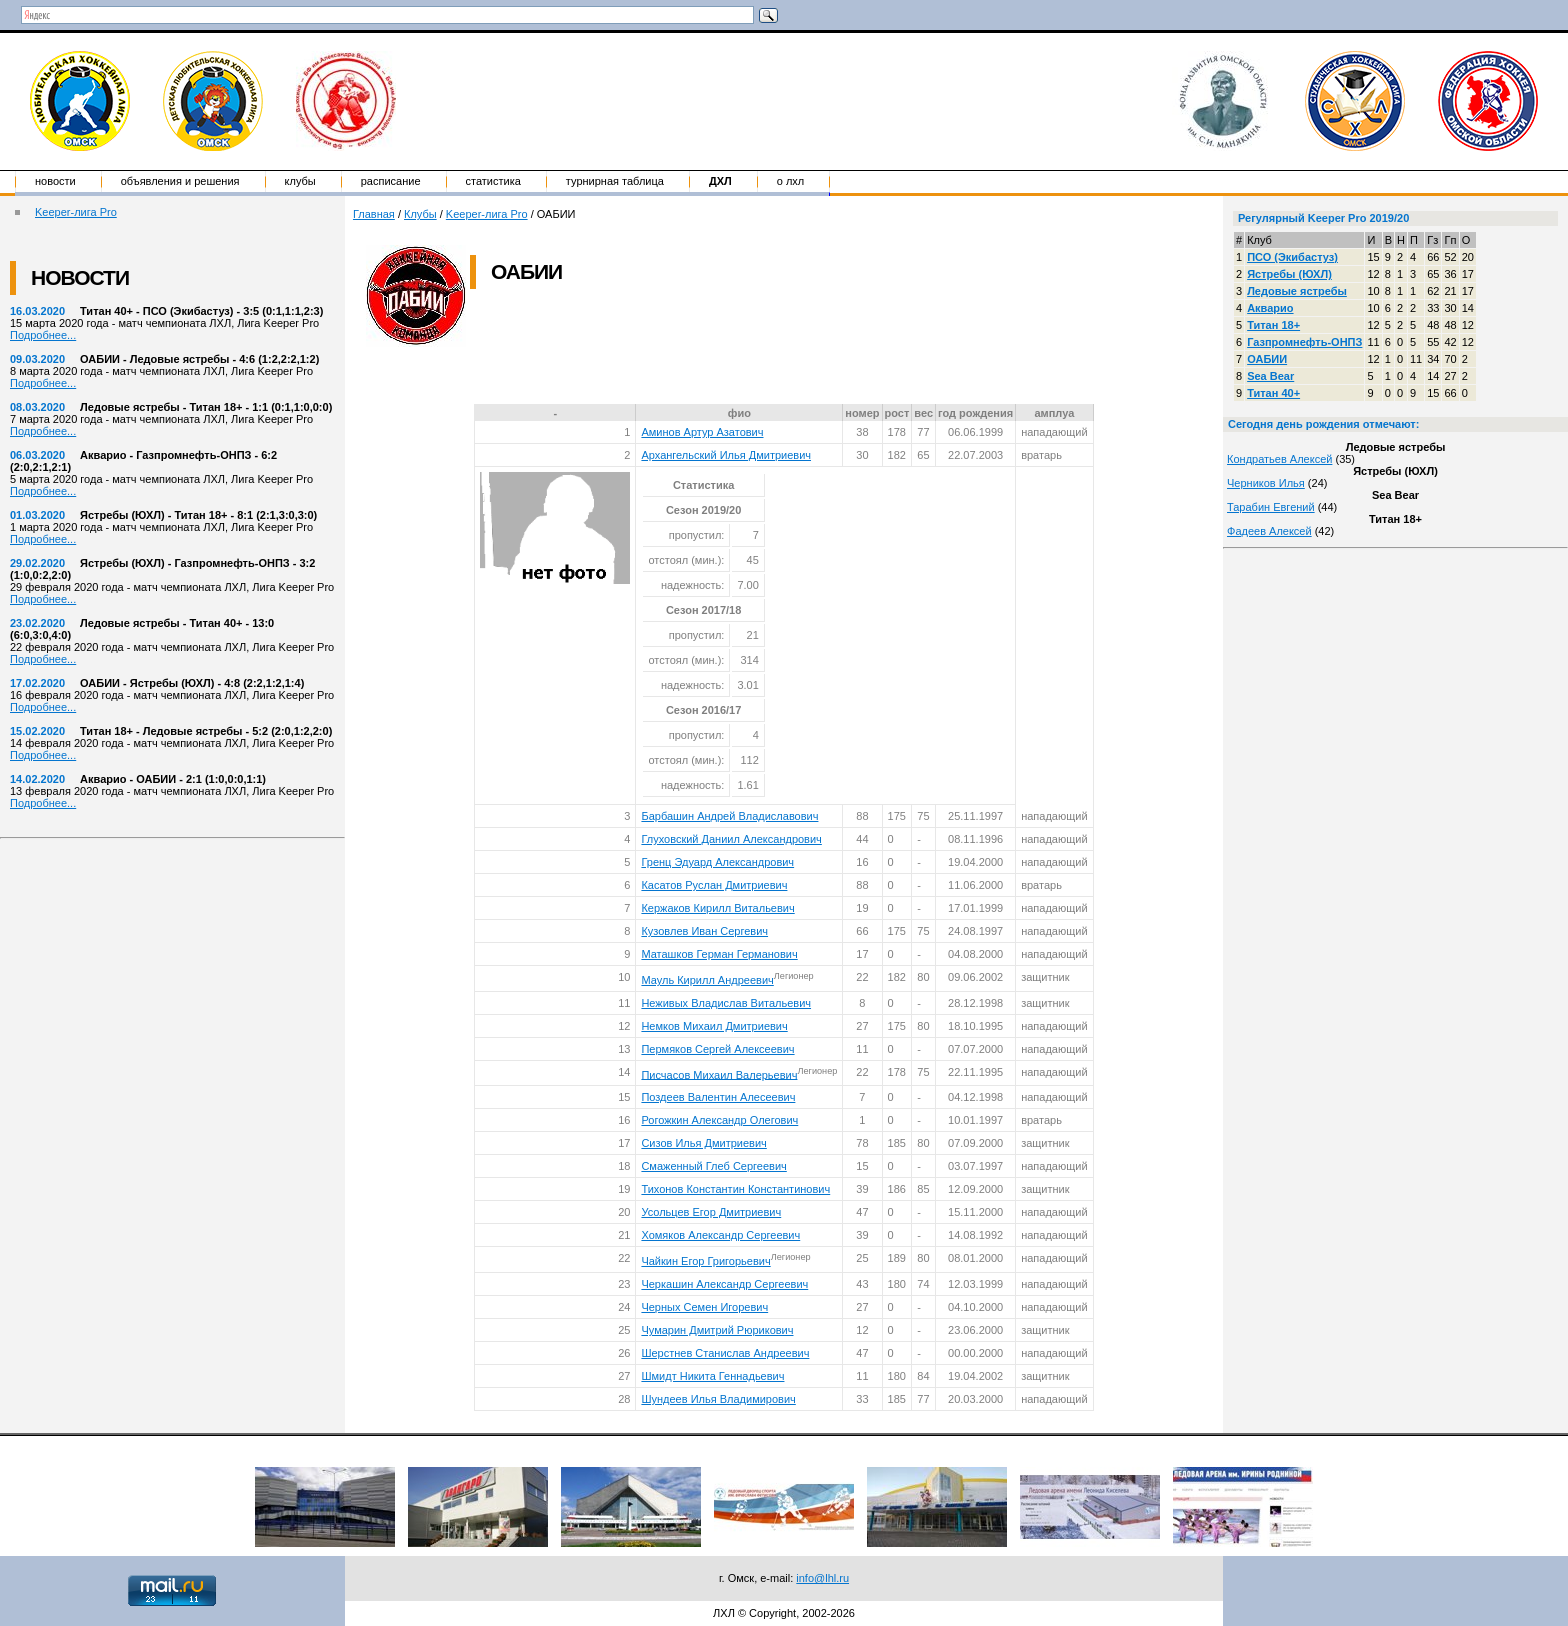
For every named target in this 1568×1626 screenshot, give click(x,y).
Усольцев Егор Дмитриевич (711, 1212)
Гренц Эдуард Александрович (717, 862)
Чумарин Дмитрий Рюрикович (717, 1330)
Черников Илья (1266, 483)
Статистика (493, 181)
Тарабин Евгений (1271, 507)
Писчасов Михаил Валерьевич (719, 1074)
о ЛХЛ (791, 181)
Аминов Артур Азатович (702, 432)
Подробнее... (43, 335)
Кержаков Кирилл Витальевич (717, 908)
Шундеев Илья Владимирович (718, 1399)
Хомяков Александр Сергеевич (720, 1235)
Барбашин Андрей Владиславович (729, 816)
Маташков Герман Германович (719, 954)
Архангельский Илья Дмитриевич (726, 455)
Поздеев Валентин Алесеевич (718, 1097)
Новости (55, 181)
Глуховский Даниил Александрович (731, 839)
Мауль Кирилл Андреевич (707, 980)
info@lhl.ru (822, 1578)
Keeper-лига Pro (76, 212)
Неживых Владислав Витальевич (726, 1003)
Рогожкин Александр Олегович (719, 1120)
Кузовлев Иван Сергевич (704, 931)
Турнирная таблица (615, 181)
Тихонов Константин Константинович (735, 1189)
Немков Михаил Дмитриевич (714, 1026)
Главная (374, 214)
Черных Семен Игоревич (704, 1307)
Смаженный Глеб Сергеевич (713, 1166)
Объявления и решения (180, 181)
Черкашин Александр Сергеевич (724, 1284)
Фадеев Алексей (1269, 531)
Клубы (300, 181)
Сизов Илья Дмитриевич (703, 1143)
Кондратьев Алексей (1279, 459)
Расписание (391, 181)
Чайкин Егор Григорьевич (705, 1261)
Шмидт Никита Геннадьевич (712, 1376)
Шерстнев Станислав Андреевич (725, 1353)
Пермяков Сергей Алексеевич (717, 1049)
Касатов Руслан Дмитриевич (714, 885)
